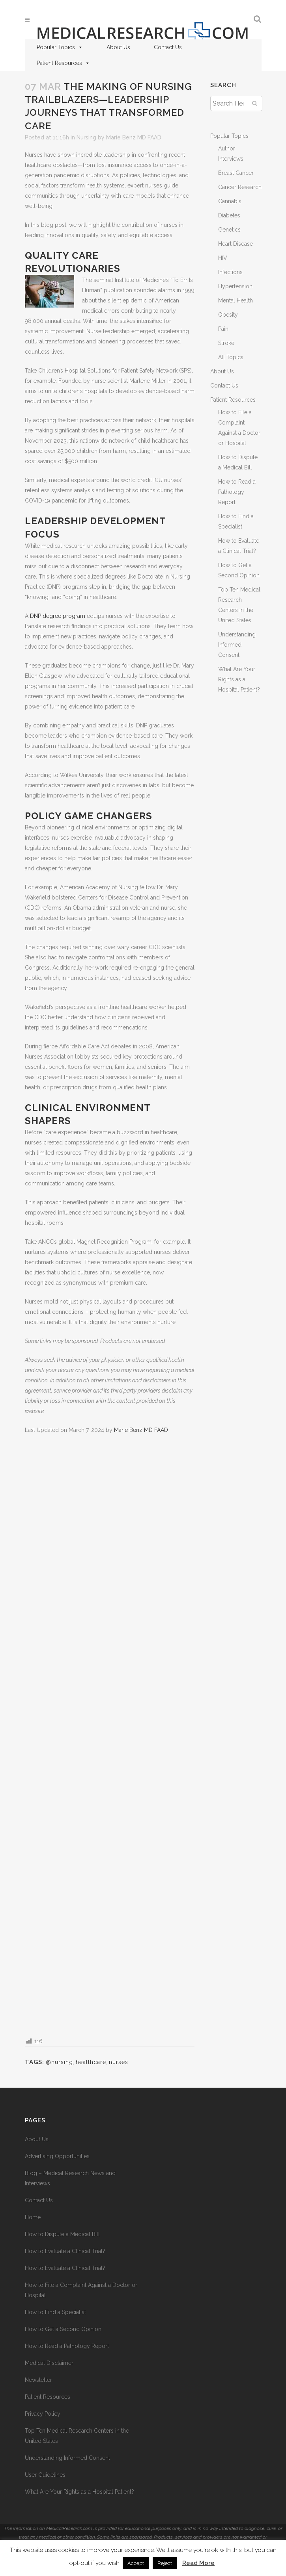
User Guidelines (45, 2475)
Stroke (226, 343)
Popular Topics (60, 47)
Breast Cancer (236, 173)
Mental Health (235, 300)
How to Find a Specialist (55, 2312)
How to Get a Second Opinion (63, 2329)
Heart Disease (235, 244)
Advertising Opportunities (57, 2156)
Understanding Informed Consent (237, 644)
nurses (118, 2062)
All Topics (230, 357)
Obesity (228, 315)
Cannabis (229, 201)
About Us (118, 47)
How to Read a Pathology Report (237, 491)
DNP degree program (57, 616)
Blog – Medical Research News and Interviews (70, 2178)
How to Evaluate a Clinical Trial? (65, 2251)
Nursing (86, 137)
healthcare (91, 2062)
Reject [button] (164, 2563)
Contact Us (168, 47)
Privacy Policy (42, 2414)
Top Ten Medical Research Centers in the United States (77, 2436)
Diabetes (229, 215)
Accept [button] (135, 2563)
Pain (223, 329)
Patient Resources (63, 63)
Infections (230, 272)
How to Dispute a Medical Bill (62, 2234)
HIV (222, 258)
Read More (198, 2563)
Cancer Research (240, 187)
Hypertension (235, 286)
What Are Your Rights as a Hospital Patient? (239, 679)
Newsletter (38, 2380)
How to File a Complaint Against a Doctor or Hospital (81, 2290)
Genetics (229, 229)
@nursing (59, 2062)
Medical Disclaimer (49, 2363)
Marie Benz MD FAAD (133, 137)
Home (33, 2217)
